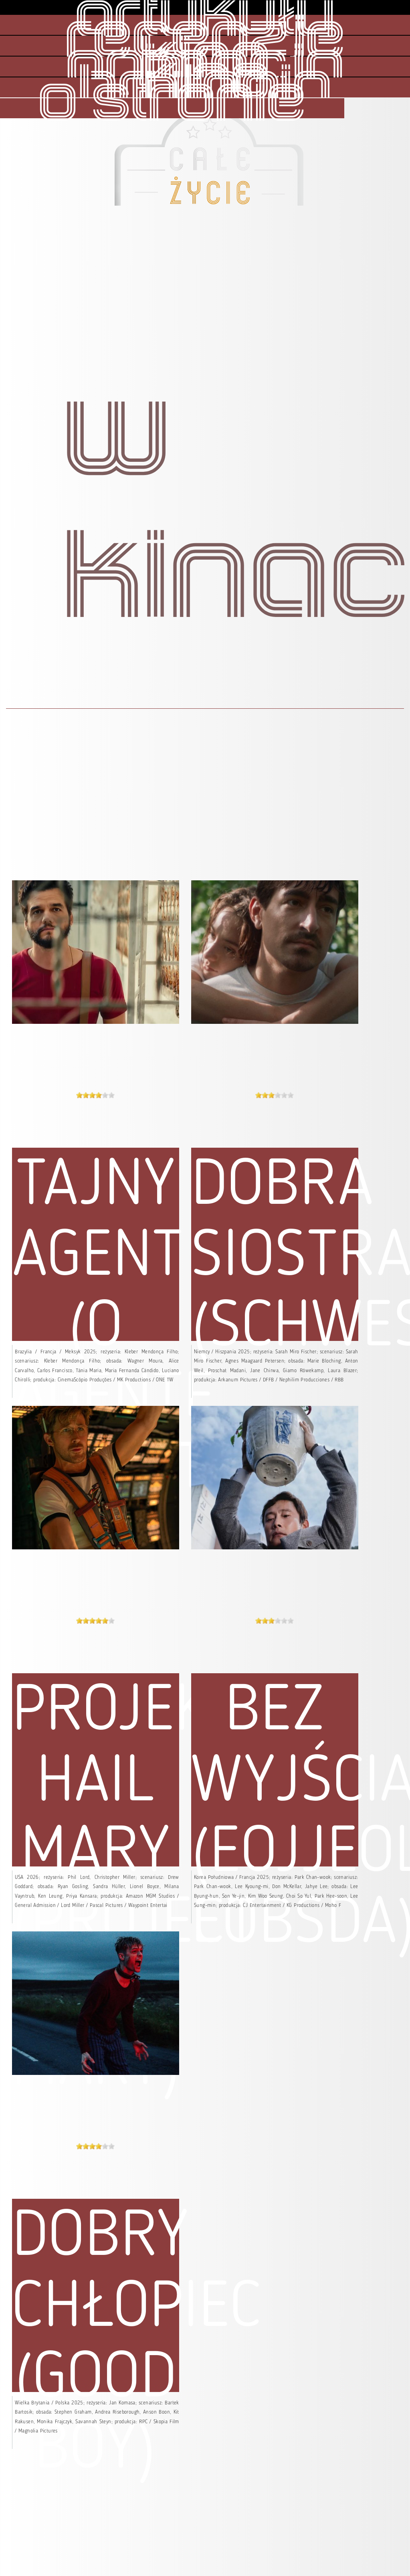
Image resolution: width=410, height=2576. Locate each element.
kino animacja (205, 65)
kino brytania (205, 85)
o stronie (172, 102)
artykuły (205, 19)
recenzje (205, 40)
